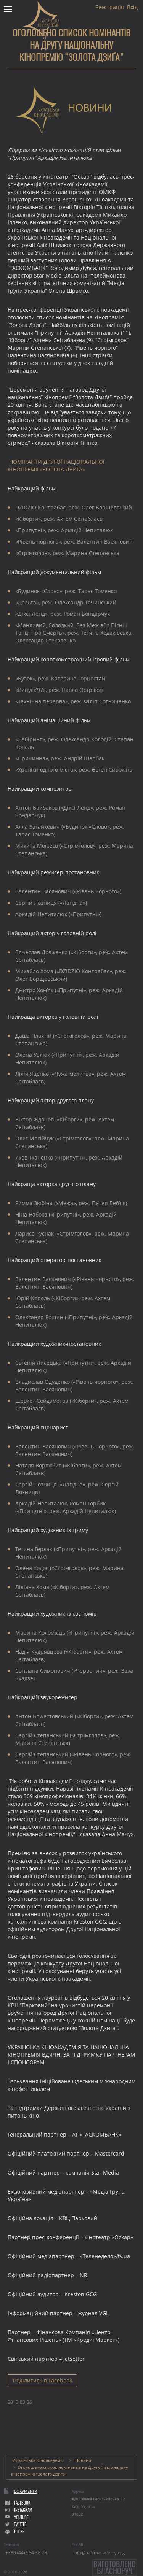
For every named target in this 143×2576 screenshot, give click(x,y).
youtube (16, 2517)
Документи (25, 2491)
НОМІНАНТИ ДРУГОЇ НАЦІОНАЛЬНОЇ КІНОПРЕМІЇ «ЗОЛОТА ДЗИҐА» (56, 465)
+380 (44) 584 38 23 (26, 2552)
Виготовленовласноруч (114, 2567)
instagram (18, 2510)
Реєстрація (109, 7)
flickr (15, 2532)
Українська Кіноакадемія (38, 2460)
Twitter (16, 2524)
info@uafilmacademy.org (99, 2552)
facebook (17, 2503)
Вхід (132, 7)
